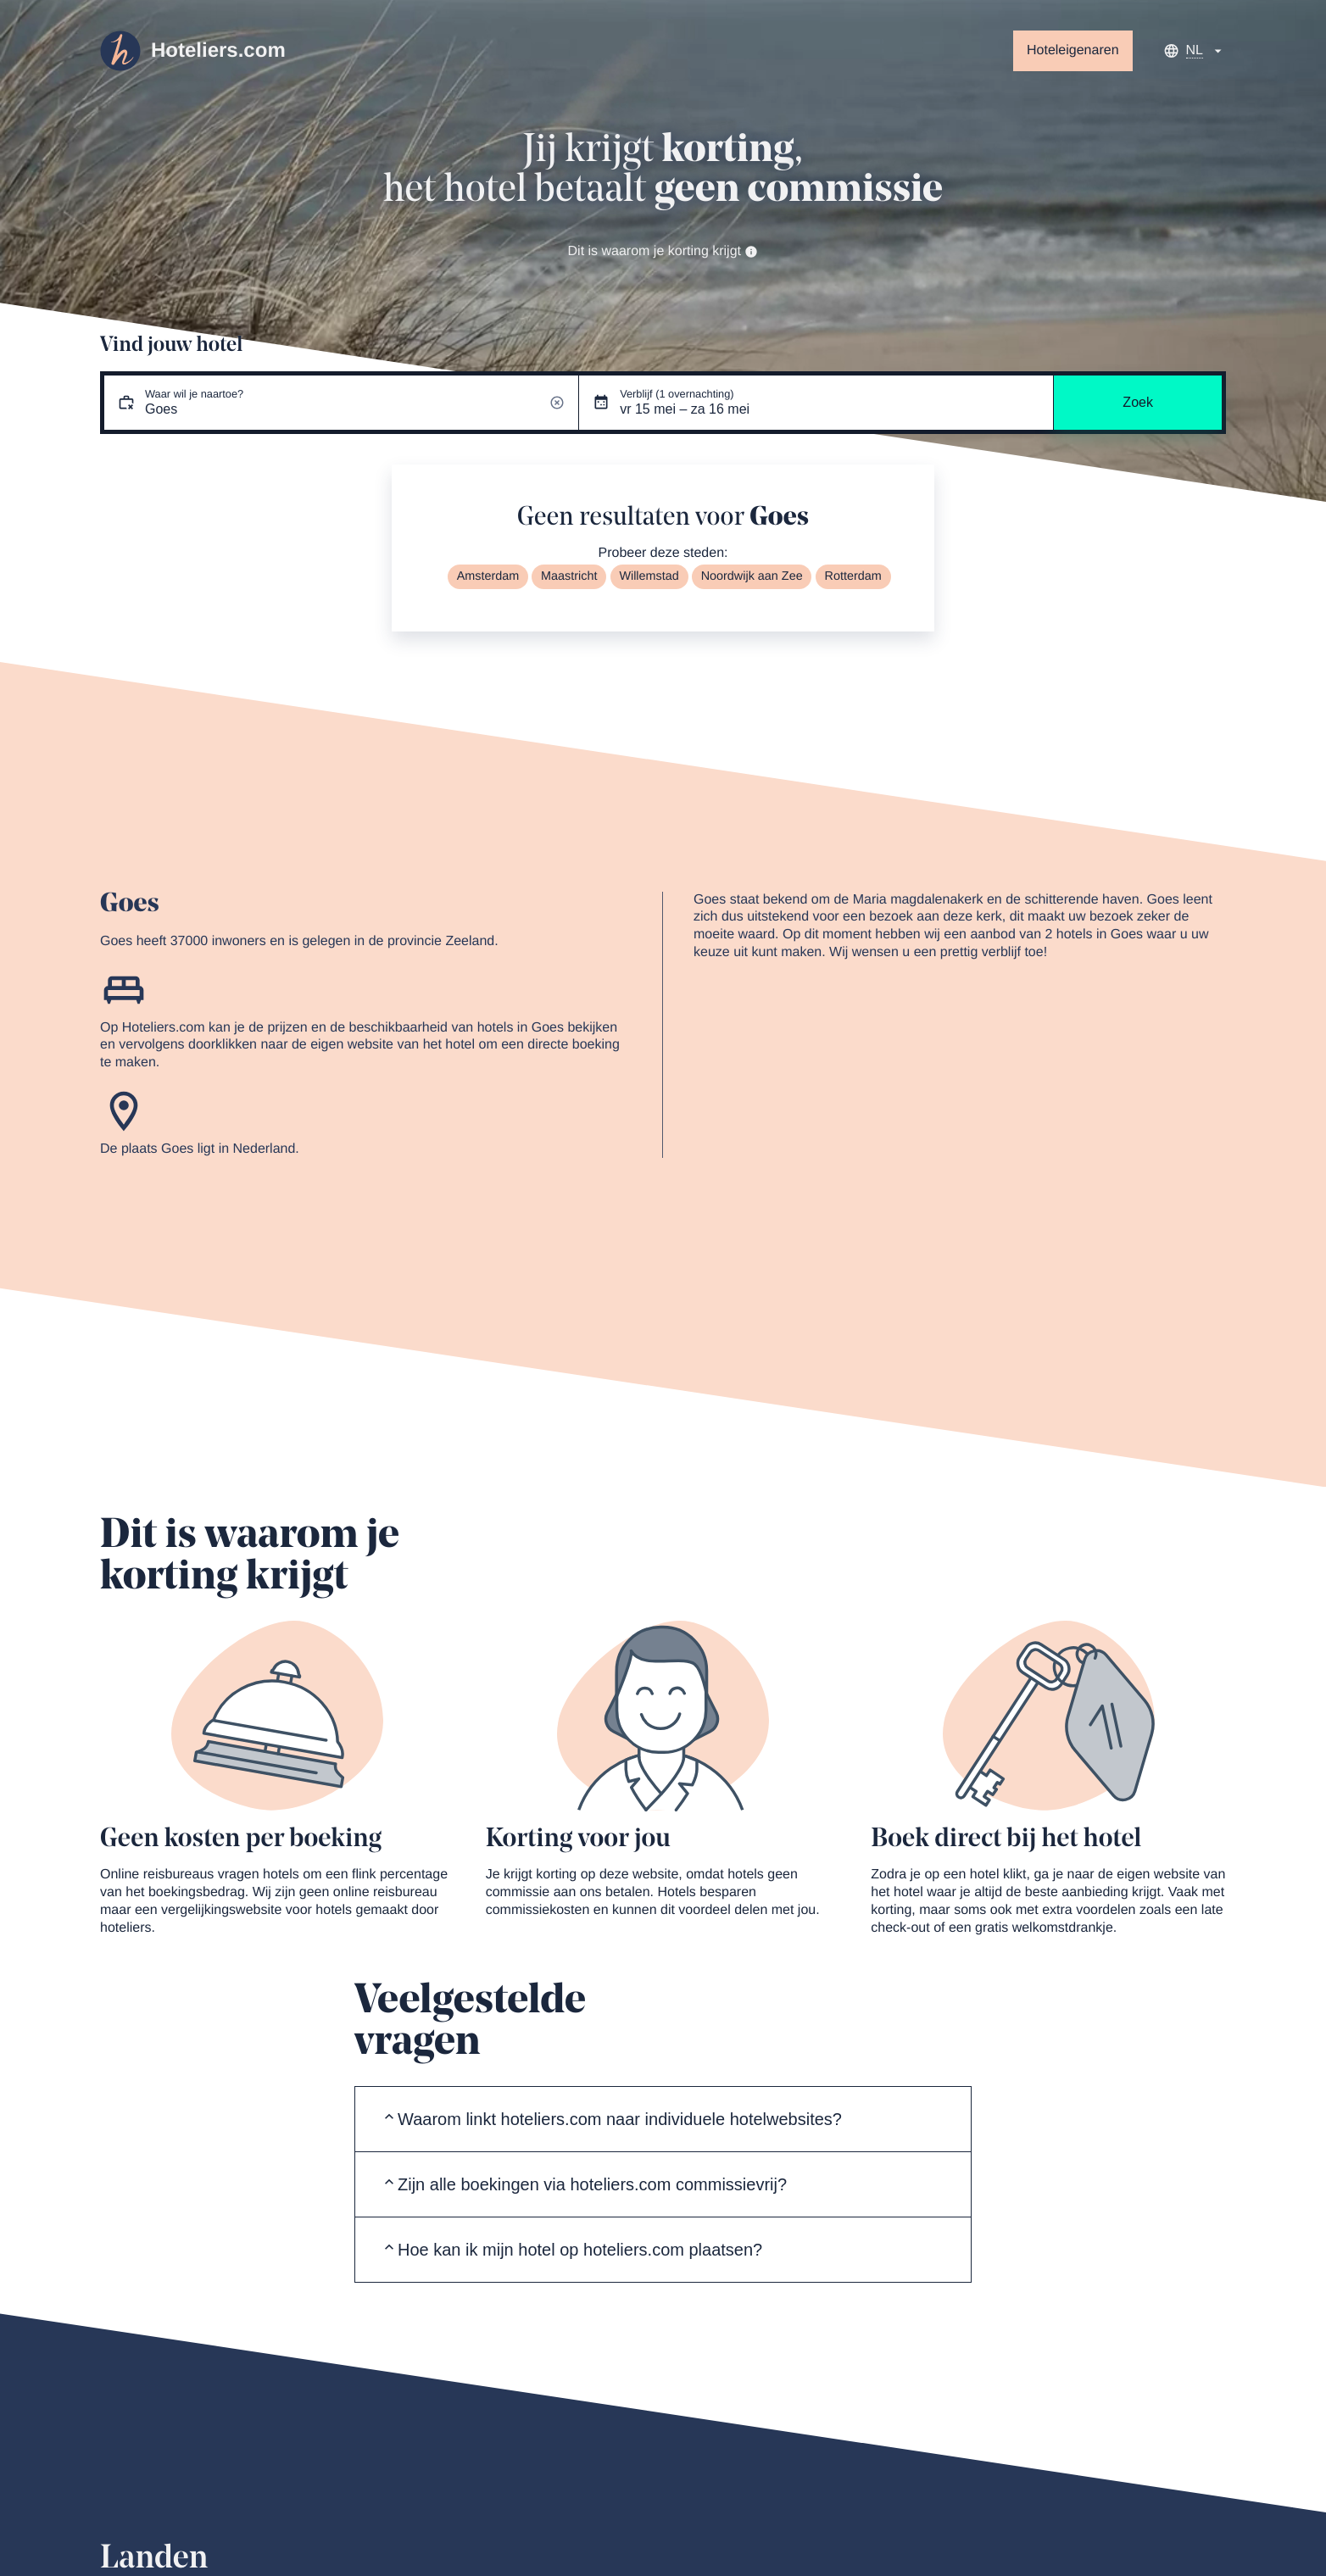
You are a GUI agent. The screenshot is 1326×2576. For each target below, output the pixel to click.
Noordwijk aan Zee (752, 576)
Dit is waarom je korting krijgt (663, 251)
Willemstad (648, 576)
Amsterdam (488, 576)
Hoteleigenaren (1073, 50)
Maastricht (569, 576)
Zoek (1138, 402)
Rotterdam (853, 576)
